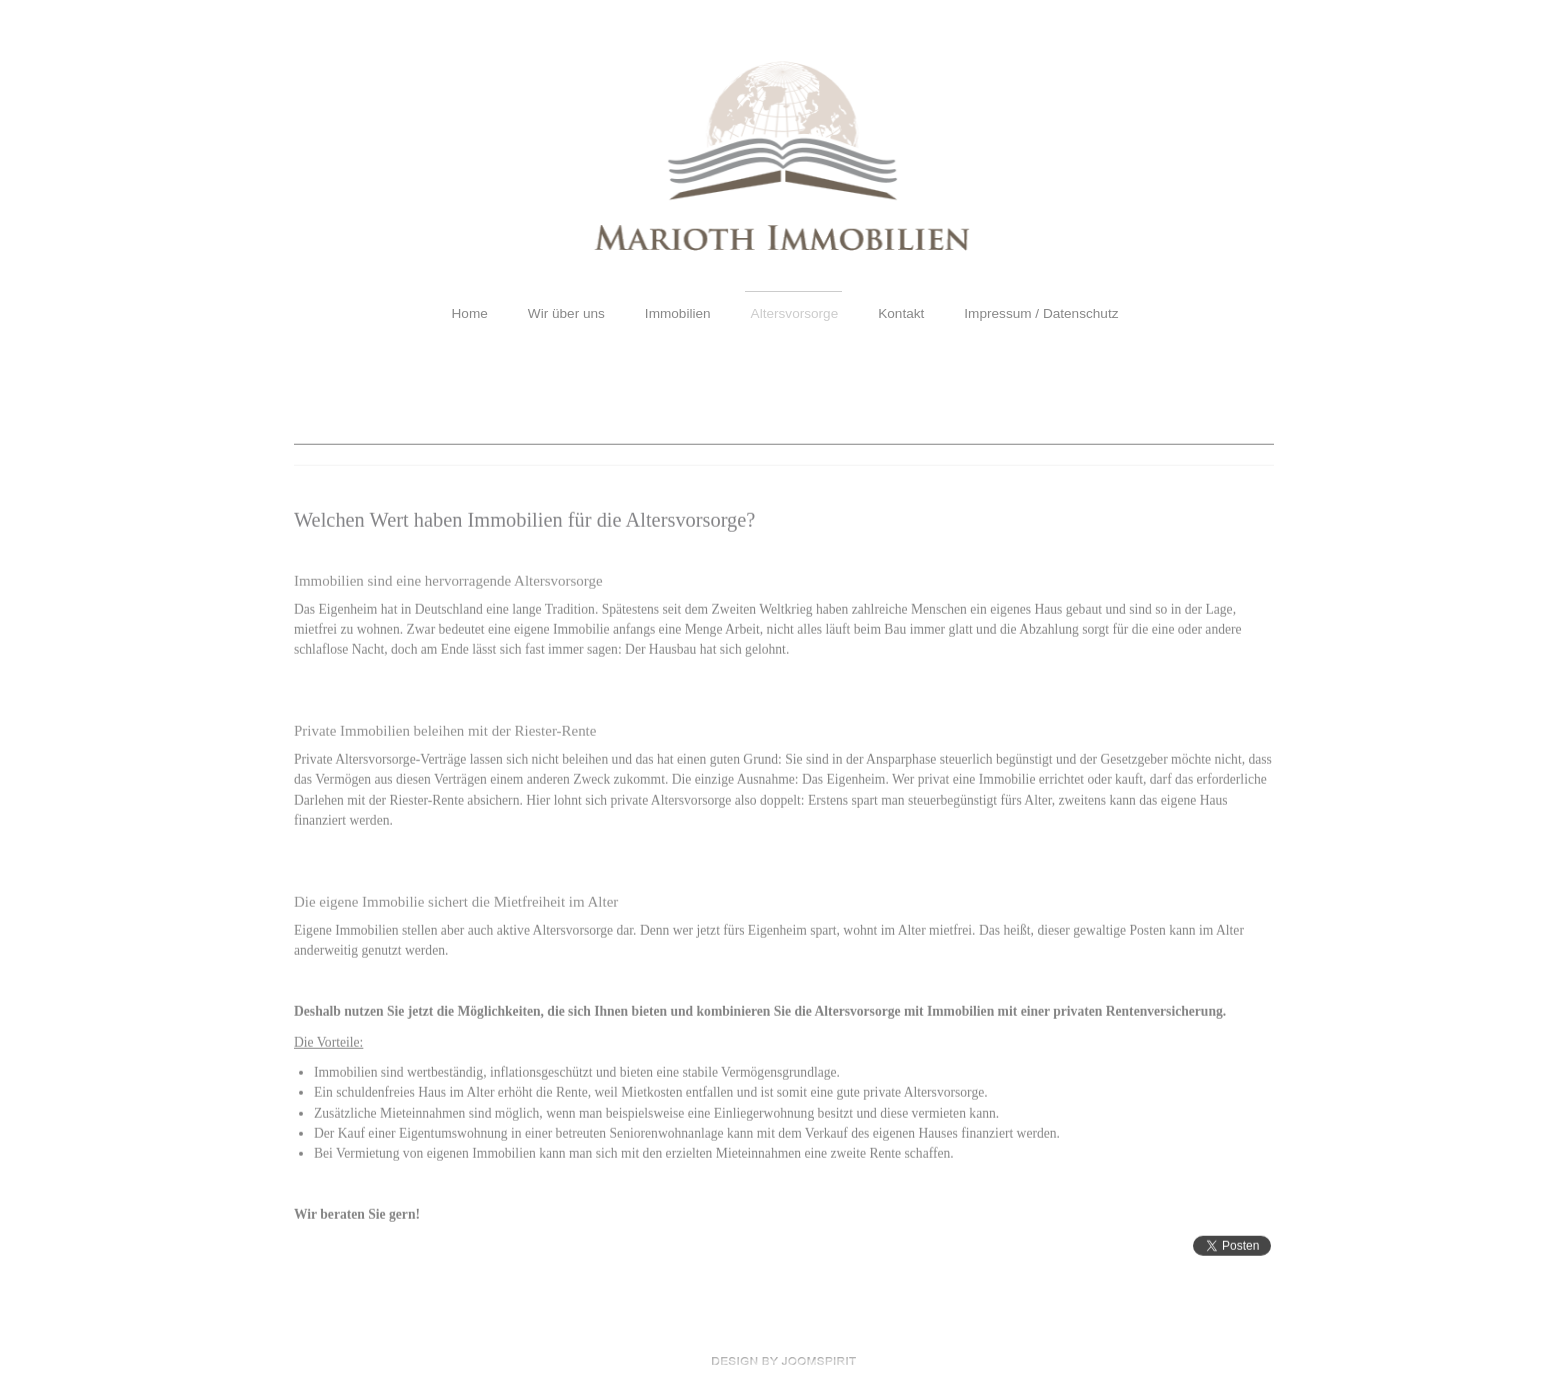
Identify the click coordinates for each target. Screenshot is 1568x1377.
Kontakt (901, 313)
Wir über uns (566, 313)
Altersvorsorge (795, 313)
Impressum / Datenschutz (1041, 313)
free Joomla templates (784, 1361)
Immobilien (678, 313)
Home (470, 313)
